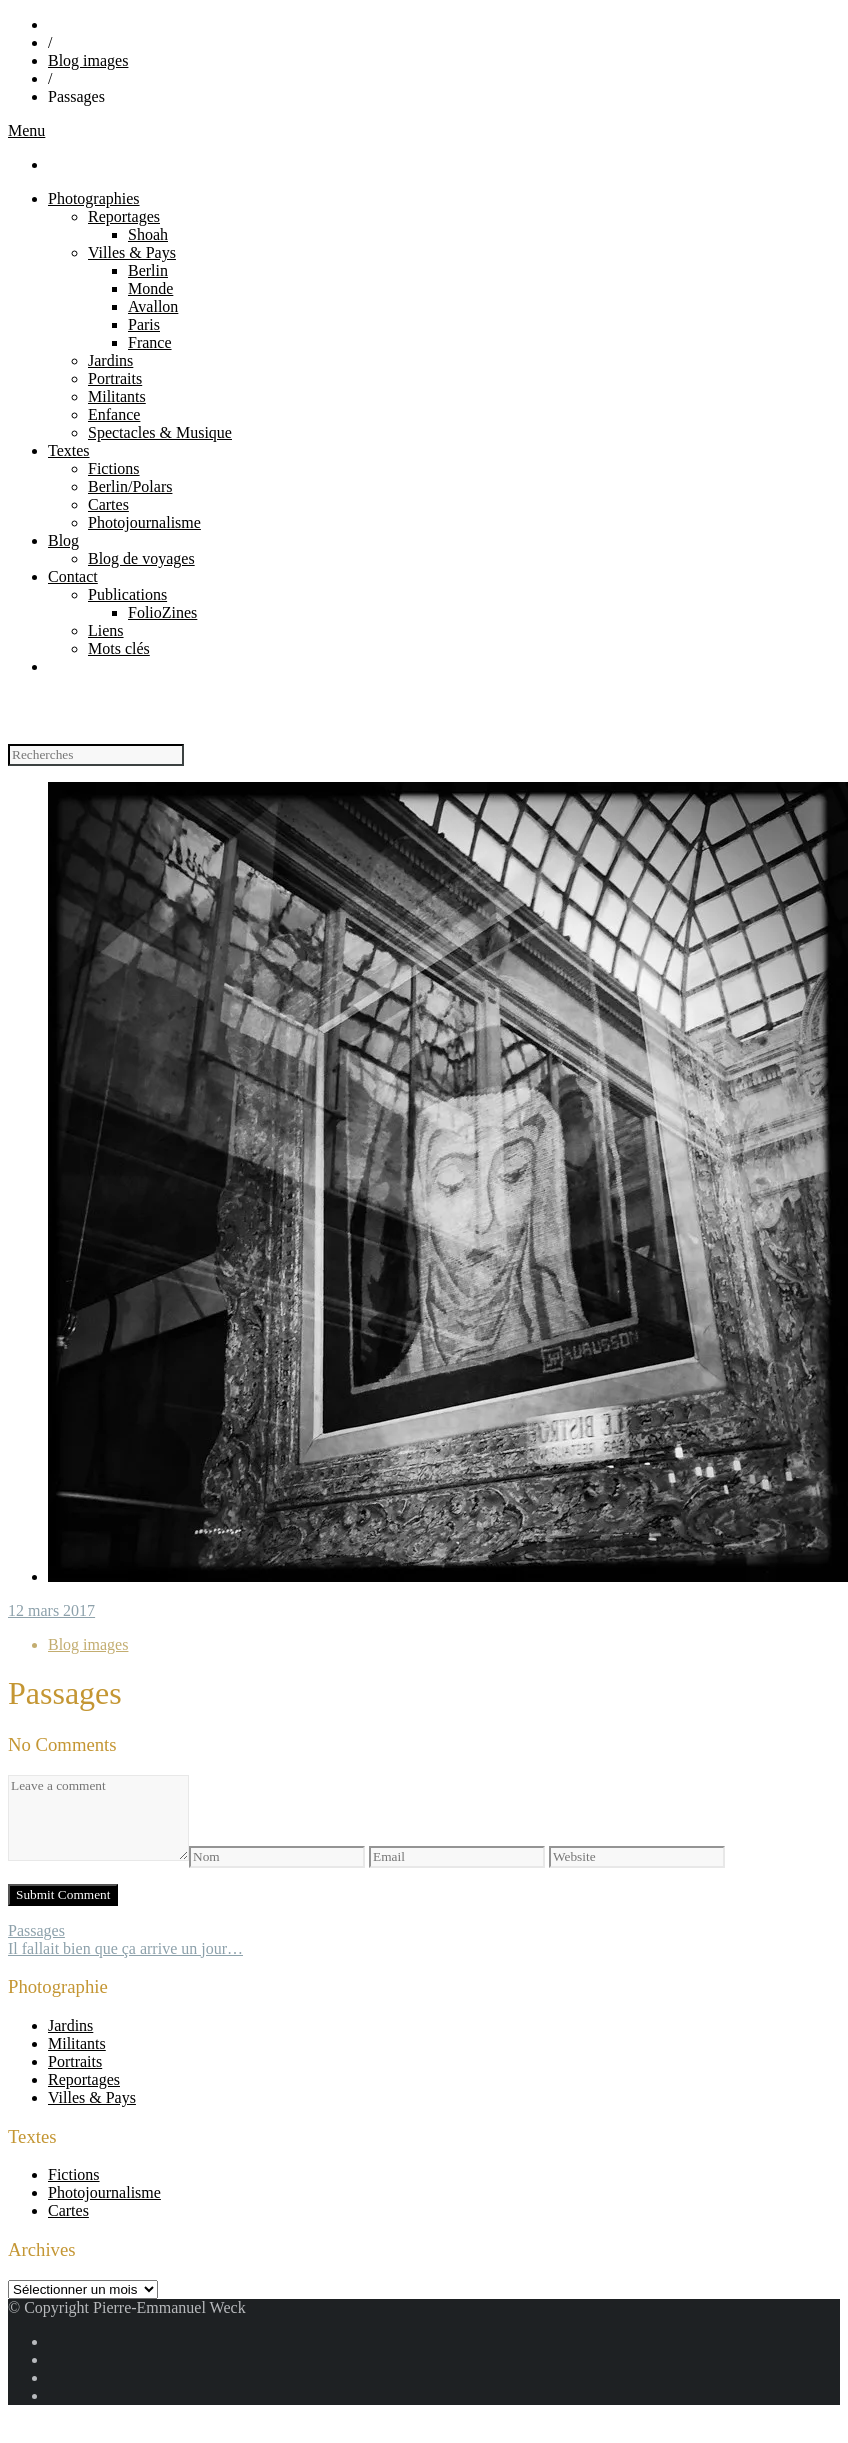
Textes (69, 450)
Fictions (114, 468)
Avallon (153, 306)
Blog (63, 540)
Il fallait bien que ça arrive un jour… (125, 1948)
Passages (36, 1930)
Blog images (88, 60)
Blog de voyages (141, 558)
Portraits (115, 378)
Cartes (108, 504)
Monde (150, 288)
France (150, 342)
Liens (106, 630)
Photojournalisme (144, 522)
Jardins (110, 360)
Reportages (124, 216)
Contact (73, 576)
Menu (26, 130)
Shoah (148, 234)
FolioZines (162, 612)
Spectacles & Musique (160, 432)
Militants (117, 396)
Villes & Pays (132, 252)
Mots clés (119, 648)
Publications (127, 594)
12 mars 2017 (51, 1610)
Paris (144, 324)
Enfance (114, 414)
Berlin (148, 270)
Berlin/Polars (130, 486)
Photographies (94, 198)
